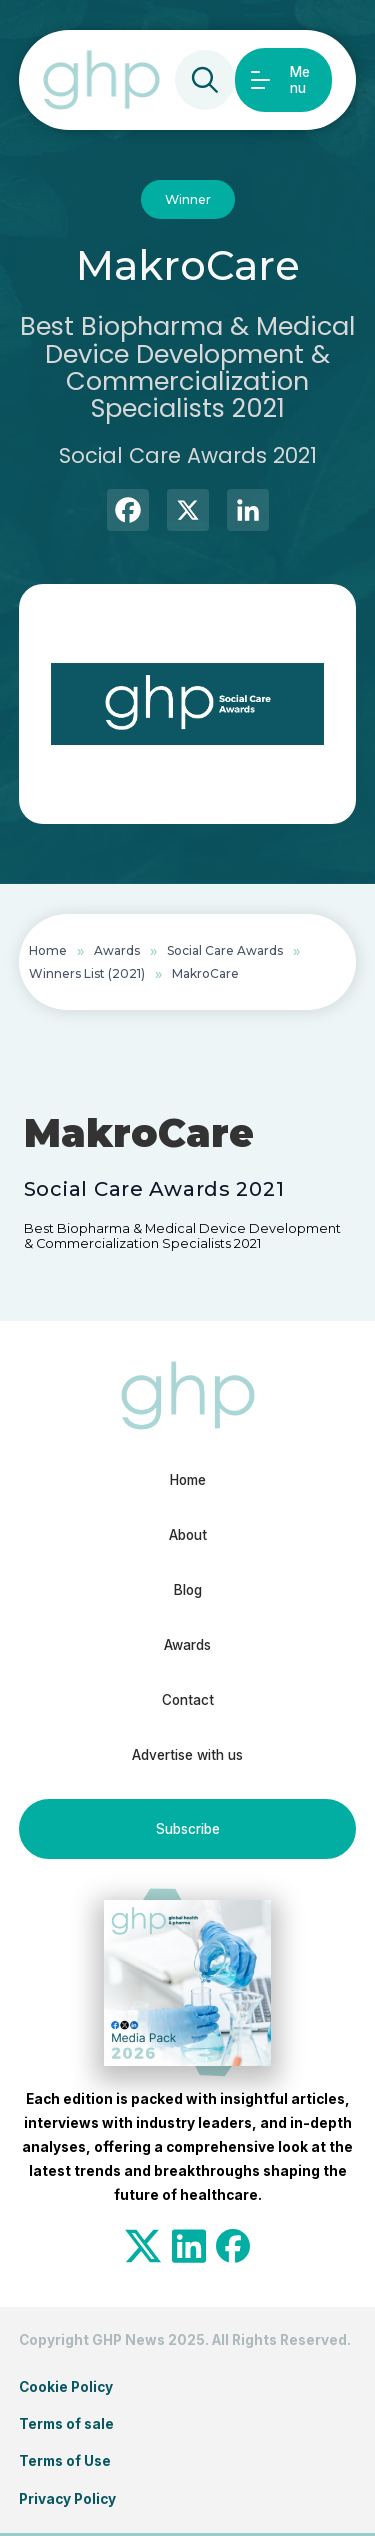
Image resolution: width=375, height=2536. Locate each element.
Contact (188, 1700)
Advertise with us (187, 1755)
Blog (188, 1590)
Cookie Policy (66, 2387)
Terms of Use (65, 2461)
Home (48, 950)
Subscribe (188, 1829)
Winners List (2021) (87, 973)
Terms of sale (66, 2424)
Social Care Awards (225, 950)
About (188, 1535)
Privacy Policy (67, 2499)
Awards (117, 950)
